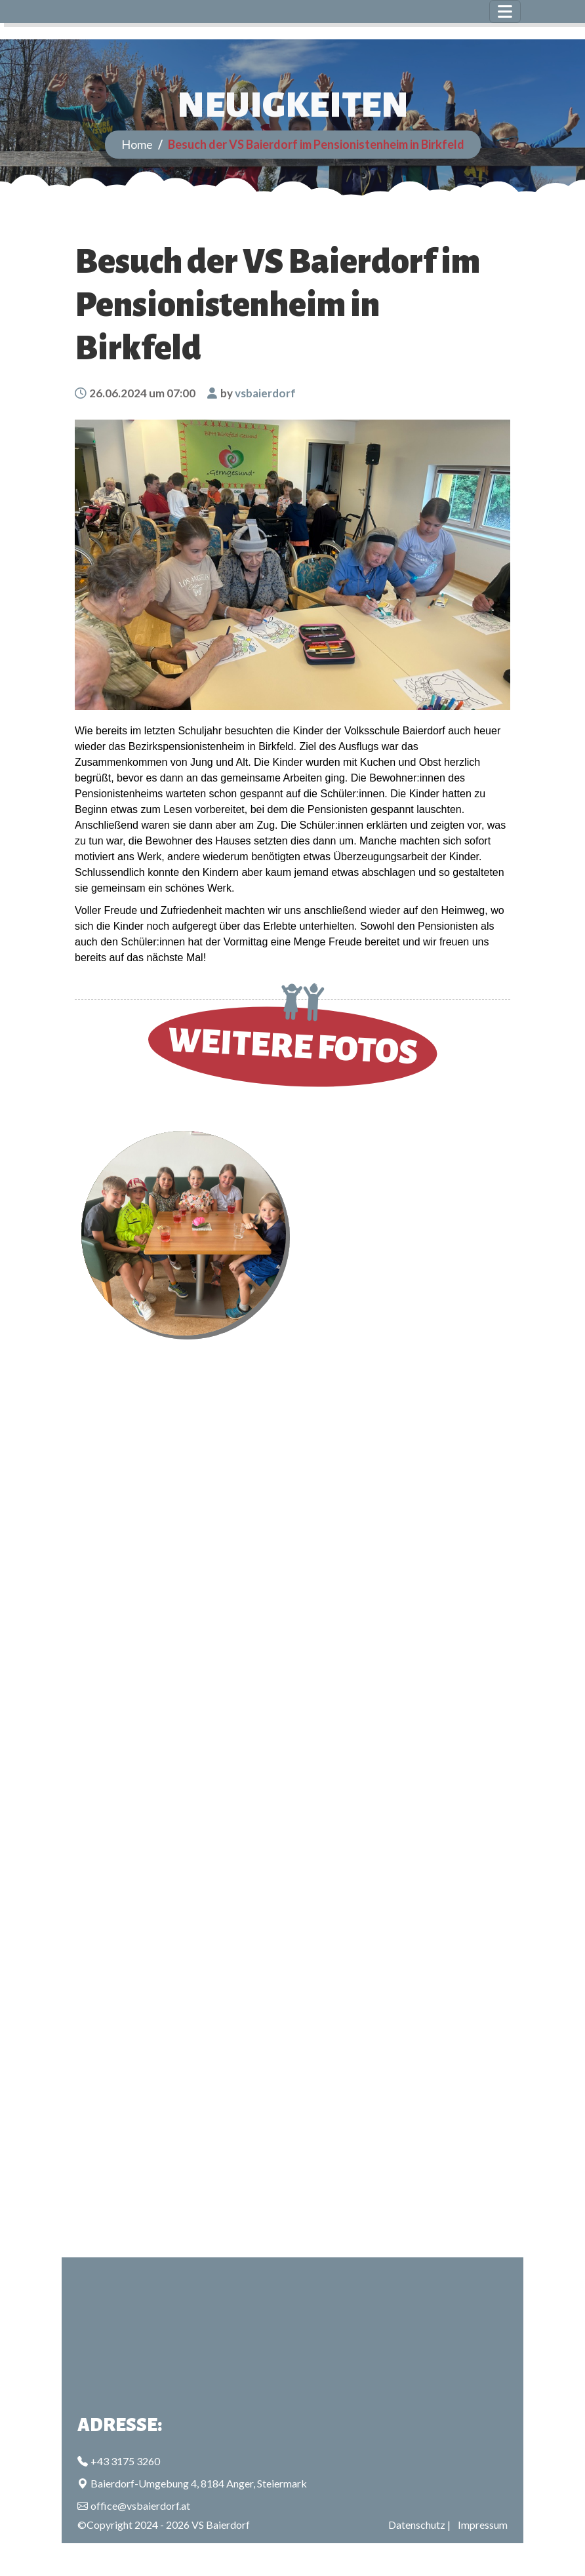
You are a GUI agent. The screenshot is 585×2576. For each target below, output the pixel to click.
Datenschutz (416, 2524)
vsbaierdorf (265, 393)
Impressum (483, 2524)
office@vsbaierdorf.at (140, 2505)
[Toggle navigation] (505, 11)
